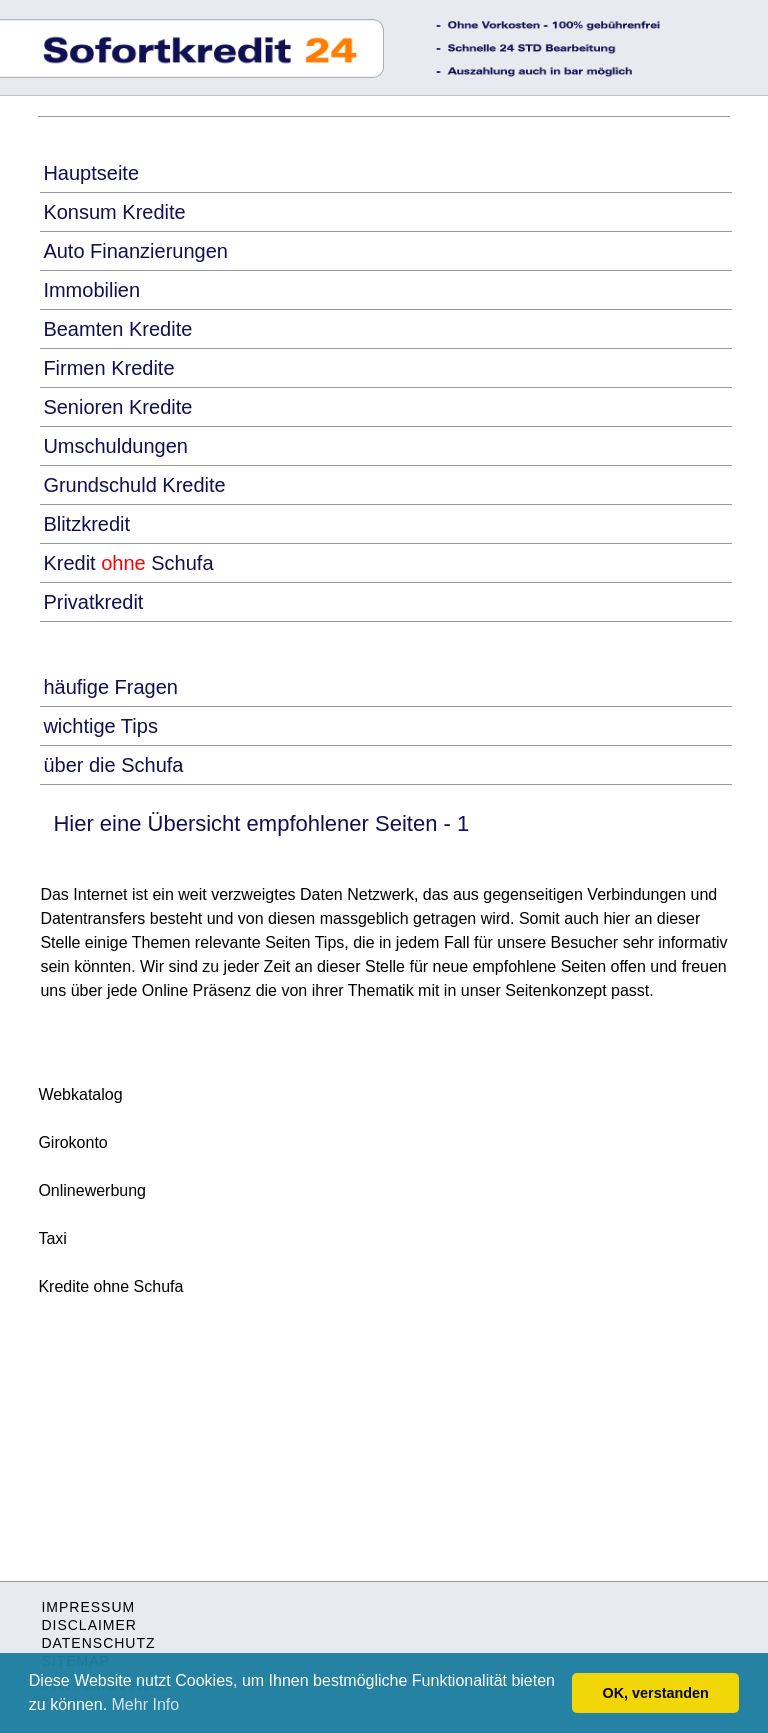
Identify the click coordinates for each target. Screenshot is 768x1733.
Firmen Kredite (108, 368)
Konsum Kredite (114, 212)
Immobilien (91, 290)
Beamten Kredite (117, 329)
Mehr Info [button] (146, 1704)
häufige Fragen (110, 687)
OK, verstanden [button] (656, 1693)
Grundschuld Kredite (134, 485)
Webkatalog (80, 1094)
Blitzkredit (86, 524)
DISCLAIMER (89, 1625)
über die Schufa (113, 765)
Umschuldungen (115, 446)
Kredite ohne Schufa (110, 1286)
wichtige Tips (100, 726)
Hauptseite (91, 173)
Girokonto (72, 1142)
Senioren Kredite (117, 407)
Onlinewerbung (92, 1190)
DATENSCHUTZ (98, 1643)
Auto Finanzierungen (135, 251)
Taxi (52, 1238)
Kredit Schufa (128, 563)
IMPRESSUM (88, 1607)
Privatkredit (93, 602)
